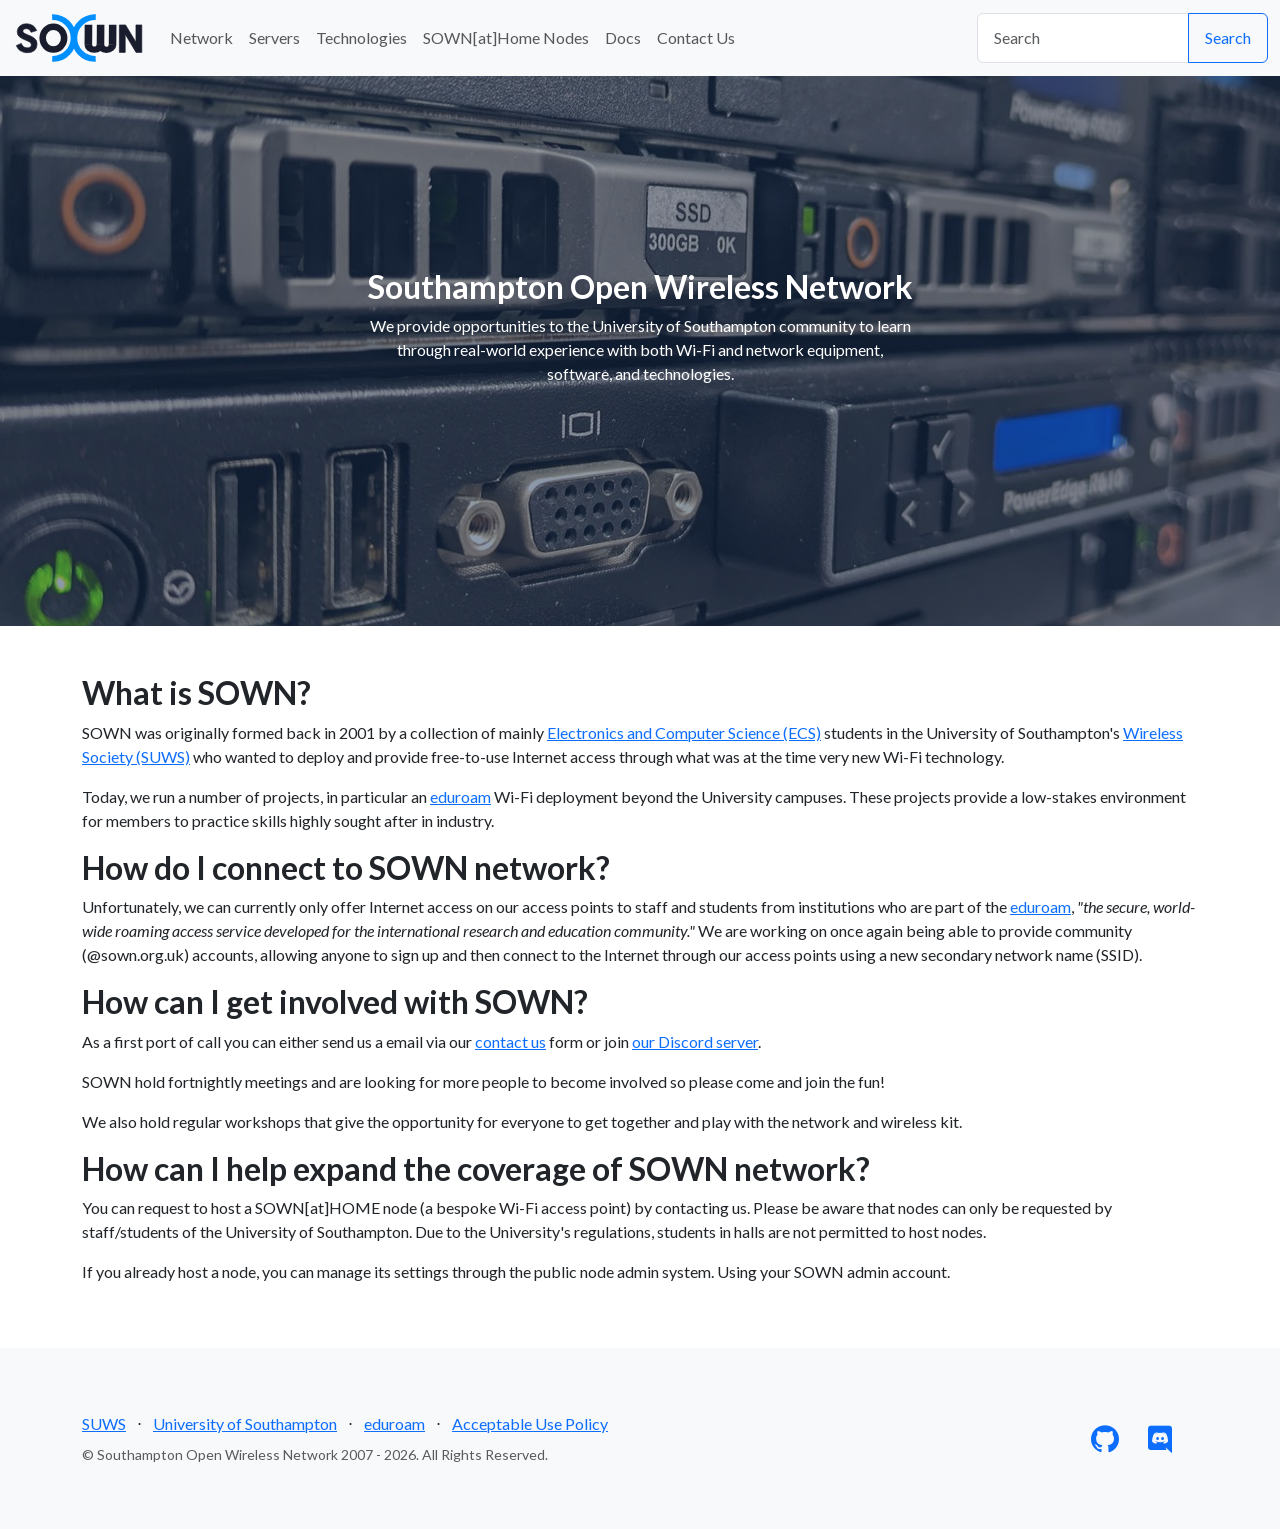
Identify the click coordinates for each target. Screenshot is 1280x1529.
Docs (623, 37)
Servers (274, 37)
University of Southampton (245, 1423)
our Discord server (695, 1041)
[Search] (1083, 38)
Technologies (361, 37)
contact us (510, 1041)
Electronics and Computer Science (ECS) (684, 732)
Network (201, 37)
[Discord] (1160, 1443)
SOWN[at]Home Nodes (506, 37)
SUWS (104, 1423)
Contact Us (696, 37)
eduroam (460, 796)
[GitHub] (1105, 1443)
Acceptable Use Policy (530, 1423)
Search (1228, 37)
